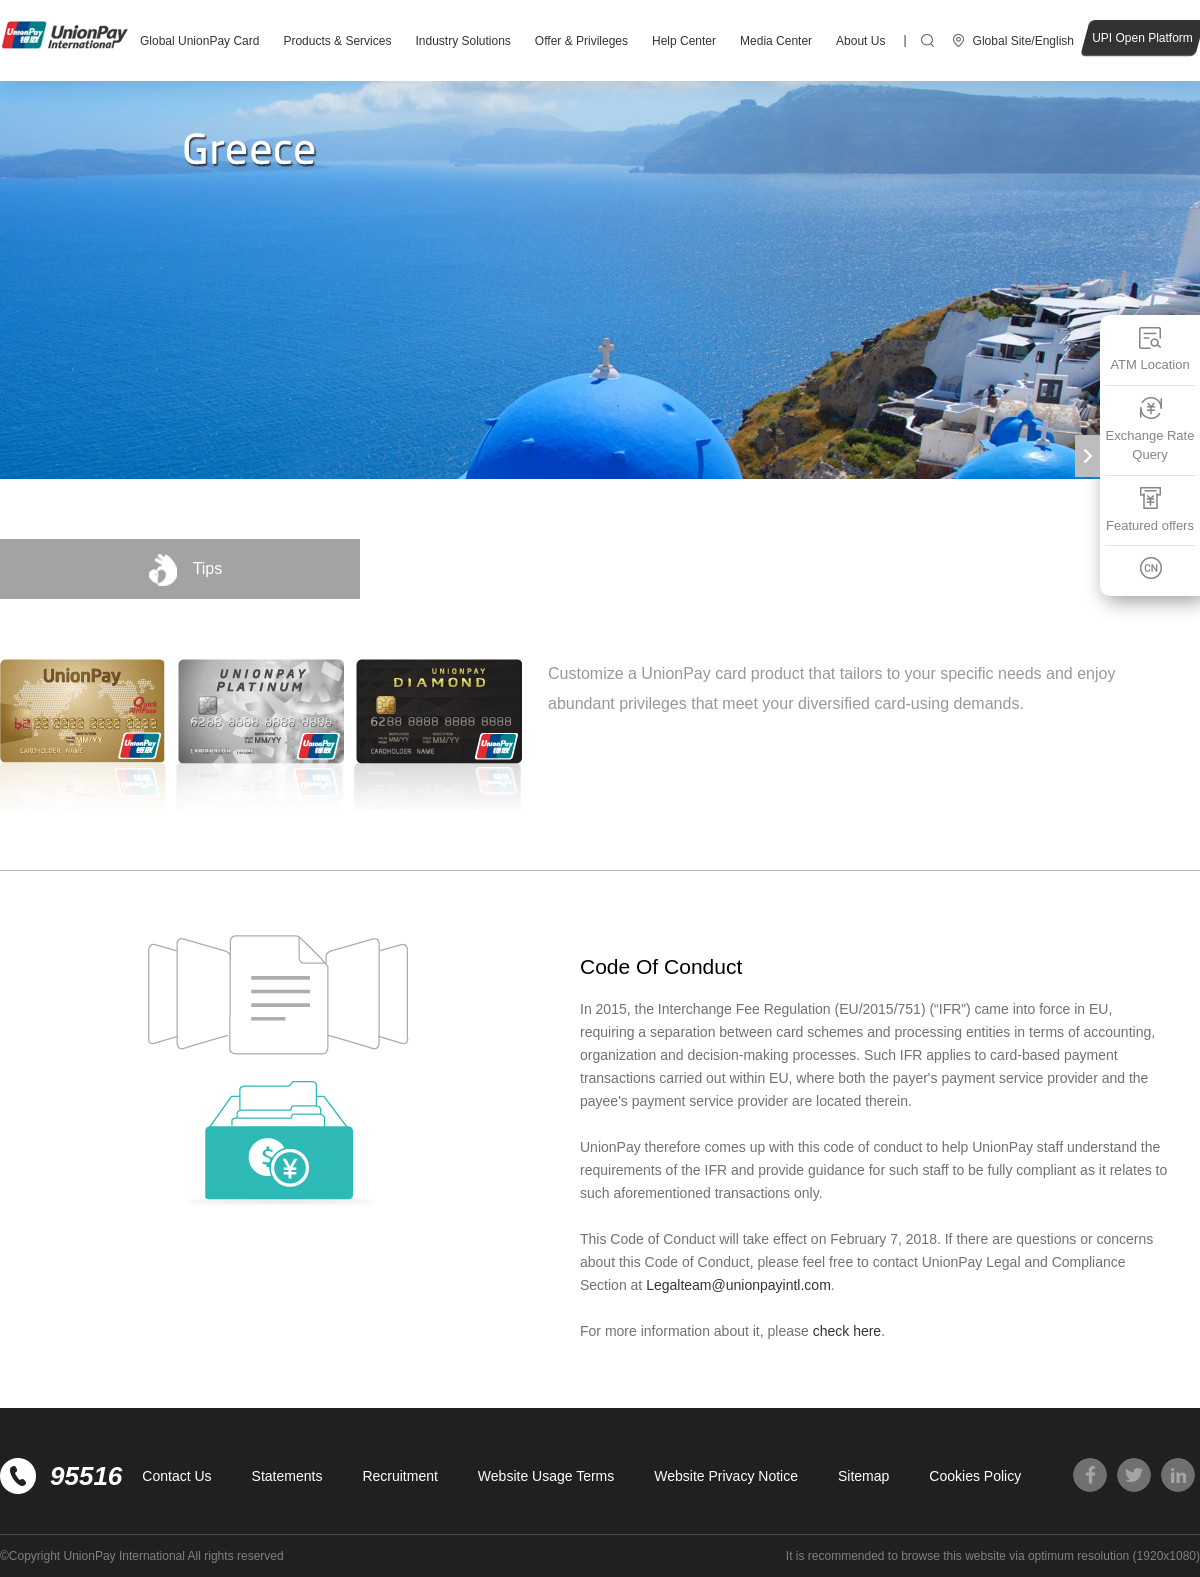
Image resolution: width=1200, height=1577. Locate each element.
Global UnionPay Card (199, 41)
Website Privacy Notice (726, 1476)
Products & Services (337, 41)
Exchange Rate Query (1150, 429)
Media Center (776, 41)
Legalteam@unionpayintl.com (738, 1285)
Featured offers (1150, 509)
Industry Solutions (462, 41)
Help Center (684, 41)
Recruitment (399, 1476)
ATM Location (1149, 348)
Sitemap (863, 1476)
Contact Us (176, 1476)
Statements (287, 1476)
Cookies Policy (975, 1476)
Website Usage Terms (546, 1476)
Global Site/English (1023, 41)
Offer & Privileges (581, 41)
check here (847, 1331)
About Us (860, 41)
